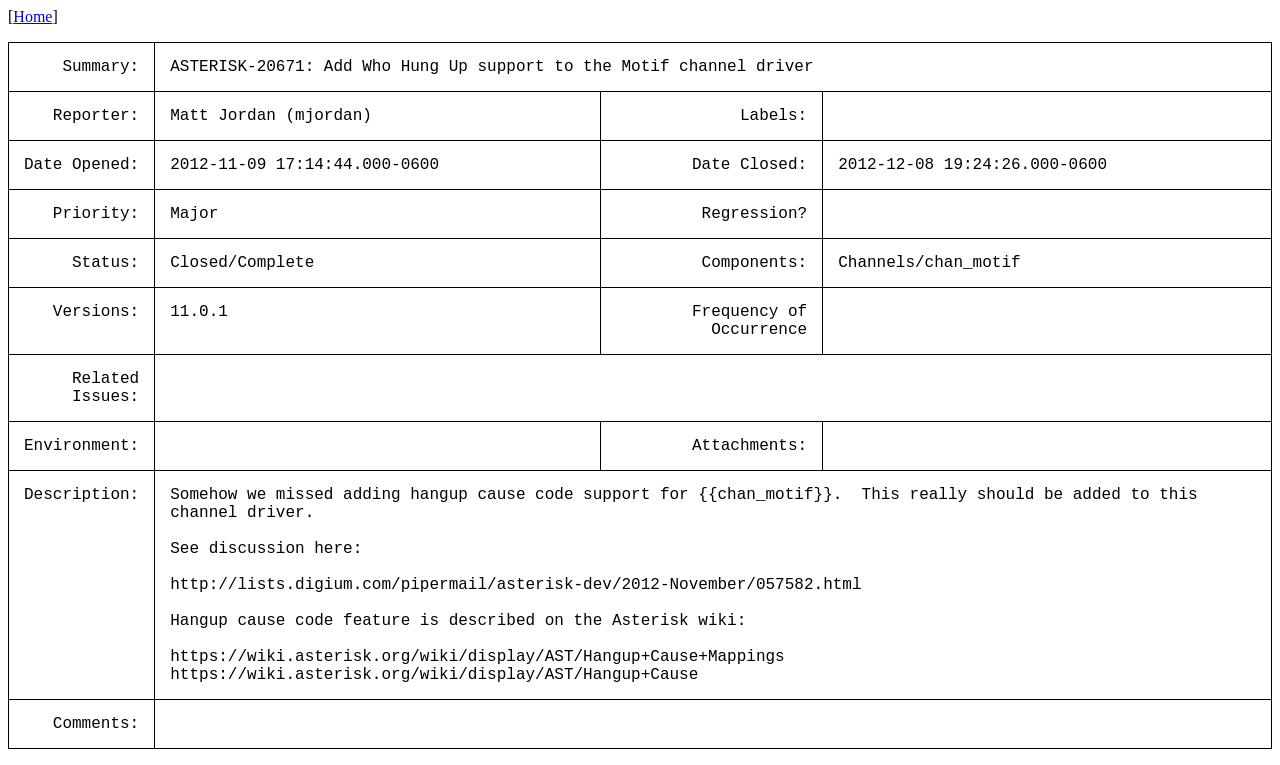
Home (32, 16)
